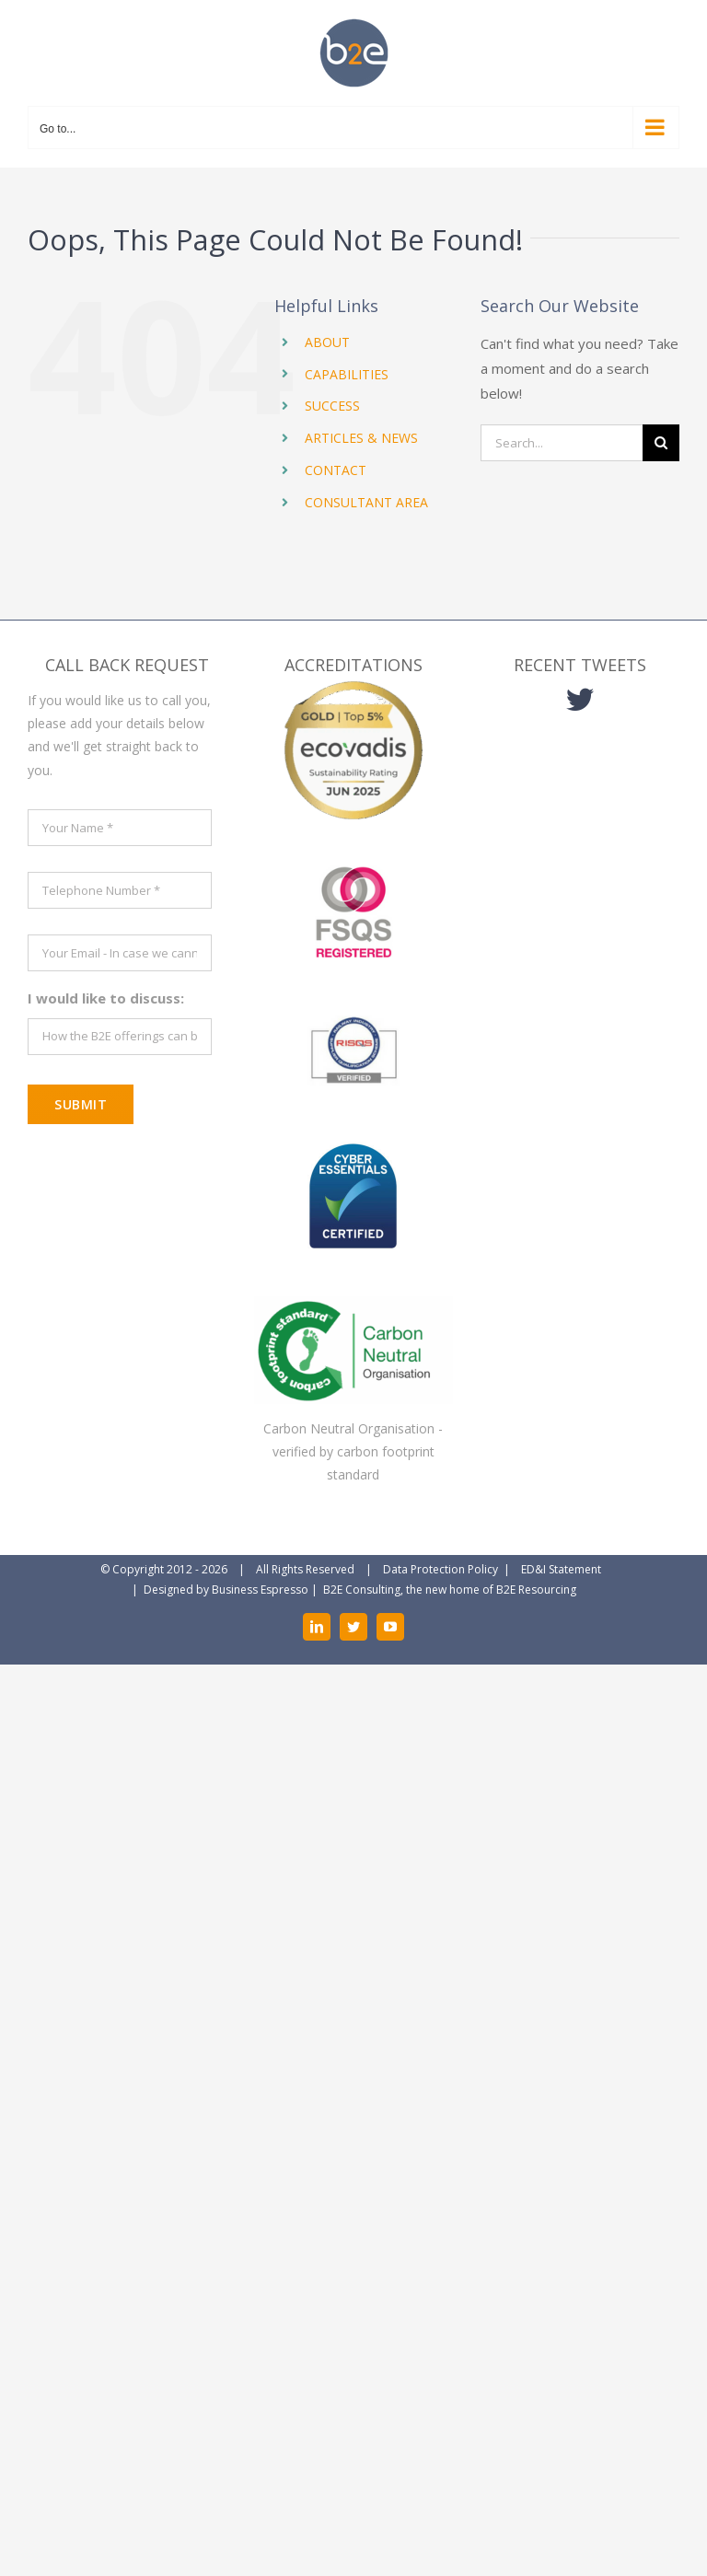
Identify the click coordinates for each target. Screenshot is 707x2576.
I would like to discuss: (106, 998)
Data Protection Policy (440, 1569)
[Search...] (562, 442)
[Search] (661, 442)
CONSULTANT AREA (366, 502)
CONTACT (335, 470)
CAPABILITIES (346, 374)
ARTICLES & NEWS (361, 438)
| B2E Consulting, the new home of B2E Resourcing (442, 1589)
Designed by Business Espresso (226, 1589)
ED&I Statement (561, 1569)
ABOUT (327, 342)
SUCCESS (332, 405)
